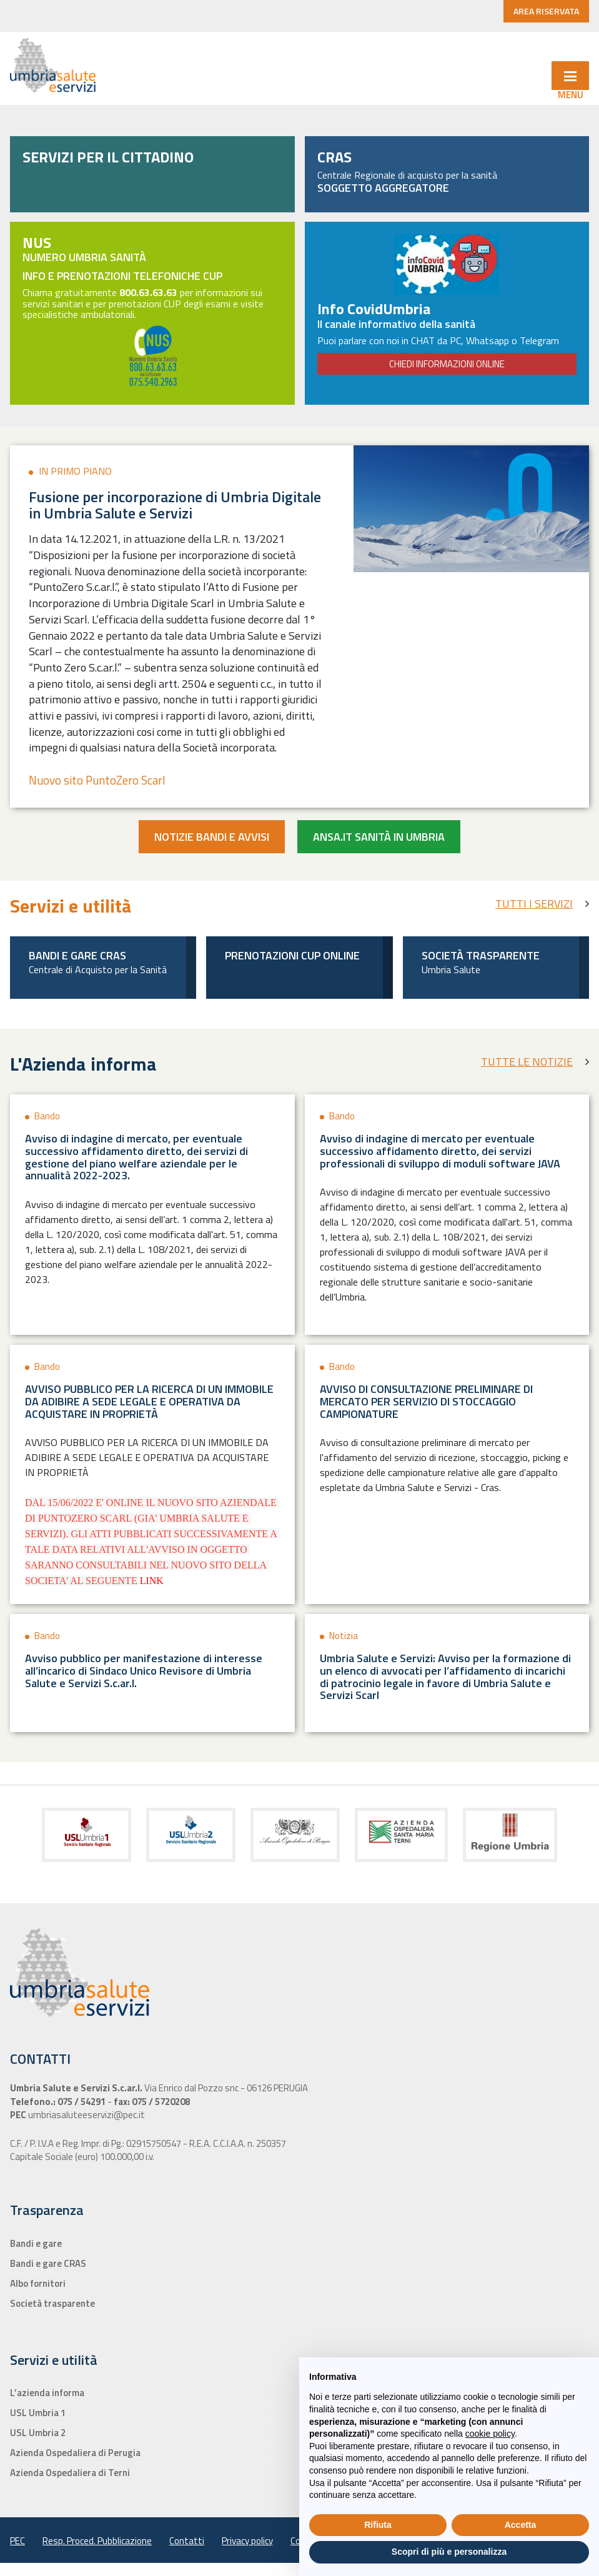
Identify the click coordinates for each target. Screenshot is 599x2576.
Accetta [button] (521, 2525)
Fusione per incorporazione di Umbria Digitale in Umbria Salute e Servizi (175, 504)
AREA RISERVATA (546, 10)
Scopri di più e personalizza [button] (449, 2552)
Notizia (343, 1635)
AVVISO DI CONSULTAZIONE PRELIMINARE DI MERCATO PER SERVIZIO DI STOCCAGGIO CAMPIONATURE (426, 1401)
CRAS (334, 157)
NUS (36, 242)
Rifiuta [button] (378, 2525)
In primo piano (75, 470)
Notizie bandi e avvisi (211, 836)
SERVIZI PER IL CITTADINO (108, 157)
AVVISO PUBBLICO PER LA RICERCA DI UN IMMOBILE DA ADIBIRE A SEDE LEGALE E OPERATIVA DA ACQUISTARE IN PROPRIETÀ (149, 1401)
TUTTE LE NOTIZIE (527, 1061)
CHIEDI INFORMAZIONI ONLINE (447, 364)
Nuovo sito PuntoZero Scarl (97, 780)
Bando (47, 1116)
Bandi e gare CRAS (77, 955)
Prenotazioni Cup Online (292, 955)
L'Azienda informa (83, 1063)
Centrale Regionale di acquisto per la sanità (447, 180)
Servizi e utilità (71, 905)
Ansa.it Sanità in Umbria (379, 836)
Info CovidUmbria (373, 308)
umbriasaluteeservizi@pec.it (85, 2115)
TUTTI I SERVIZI (534, 903)
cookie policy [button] (490, 2434)
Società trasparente (481, 955)
